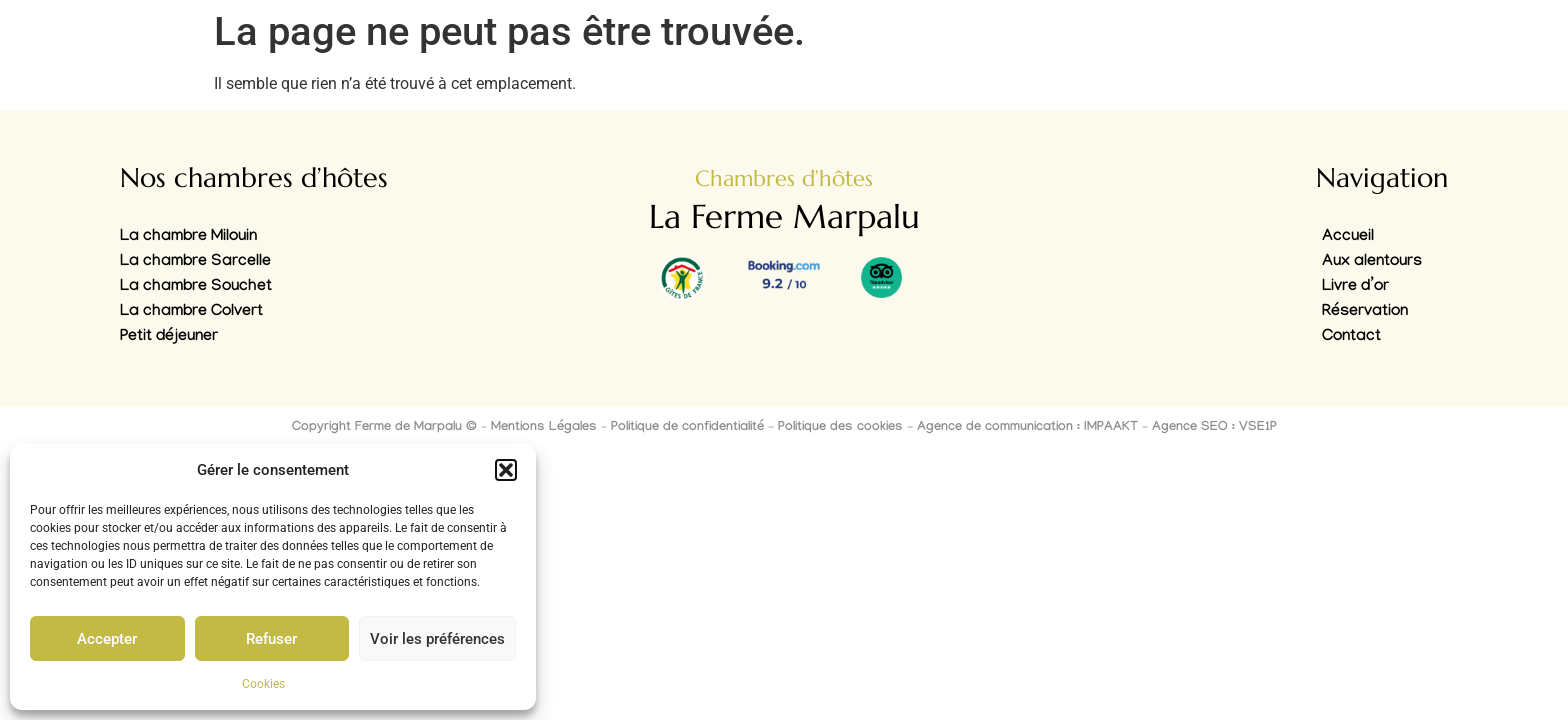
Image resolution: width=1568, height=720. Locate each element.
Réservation (1365, 312)
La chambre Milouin (188, 237)
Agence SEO (1190, 428)
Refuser (271, 639)
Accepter (107, 639)
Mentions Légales (544, 428)
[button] (506, 470)
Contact (1351, 337)
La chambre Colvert (191, 312)
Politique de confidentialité (687, 428)
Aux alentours (1372, 262)
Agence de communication (995, 428)
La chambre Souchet (196, 287)
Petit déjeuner (169, 337)
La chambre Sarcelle (195, 262)
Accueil (1348, 237)
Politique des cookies (840, 428)
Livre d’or (1355, 287)
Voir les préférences (437, 639)
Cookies (263, 684)
